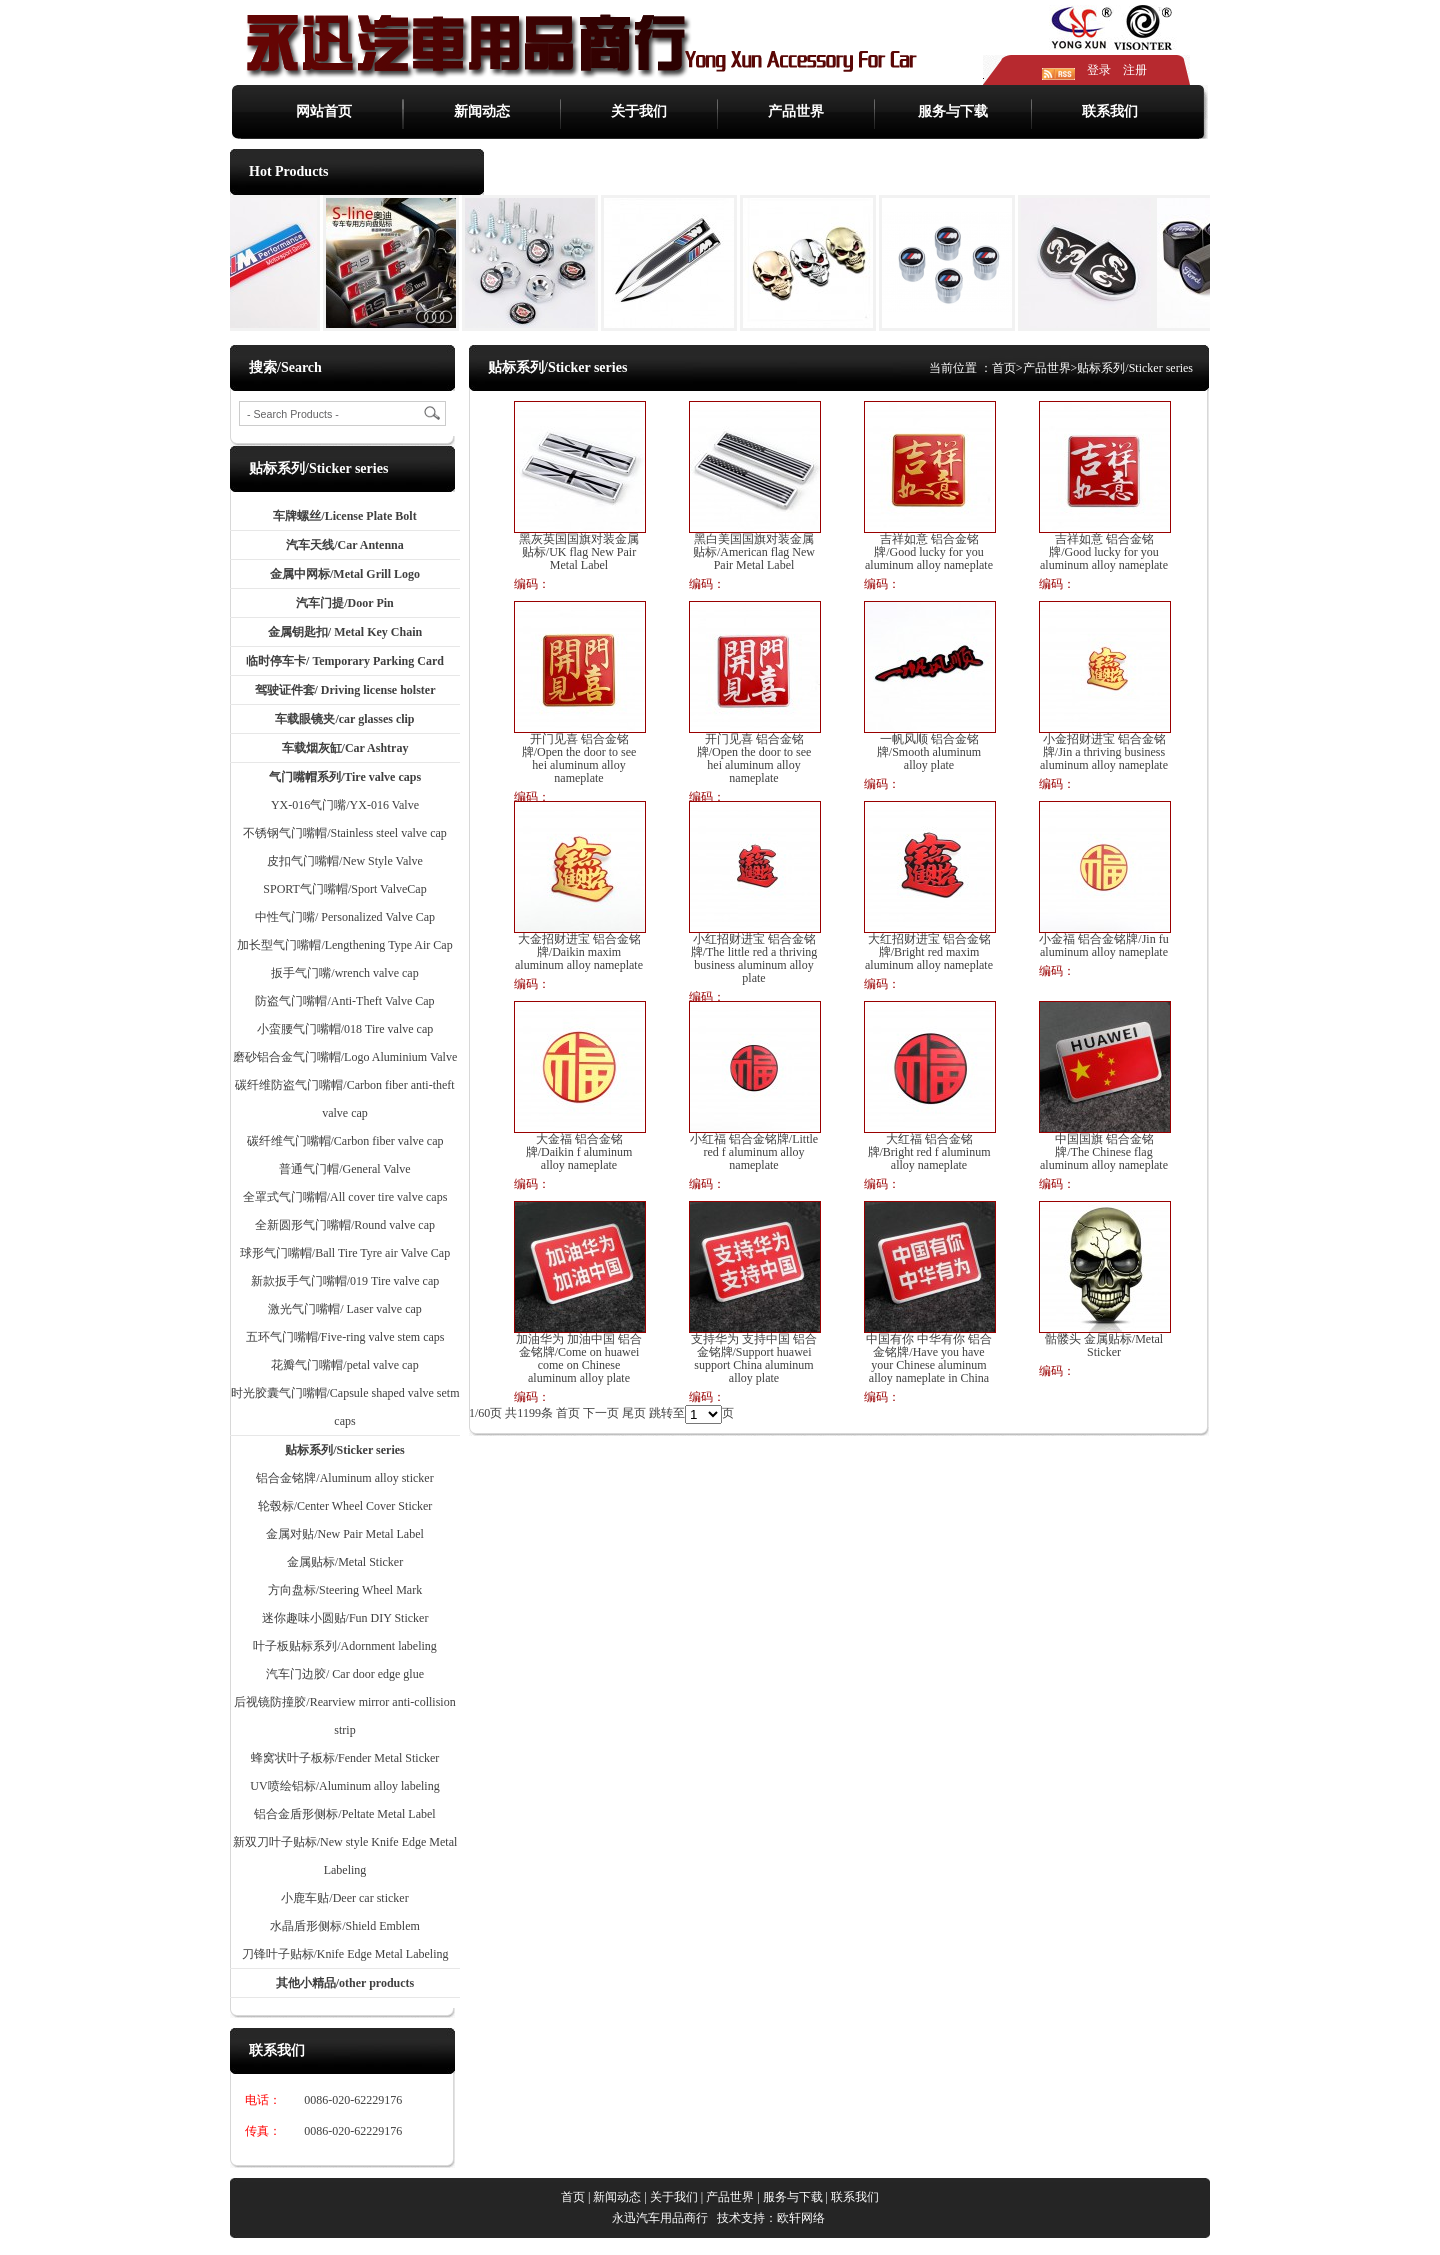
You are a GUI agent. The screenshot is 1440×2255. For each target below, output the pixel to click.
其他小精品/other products (345, 1983)
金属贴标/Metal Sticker (345, 1562)
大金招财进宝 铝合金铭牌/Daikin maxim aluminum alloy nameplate (579, 952)
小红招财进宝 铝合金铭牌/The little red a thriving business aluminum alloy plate (754, 959)
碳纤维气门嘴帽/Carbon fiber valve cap (345, 1141)
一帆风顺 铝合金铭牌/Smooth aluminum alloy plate (929, 752)
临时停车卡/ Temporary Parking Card (345, 661)
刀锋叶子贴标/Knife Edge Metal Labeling (345, 1954)
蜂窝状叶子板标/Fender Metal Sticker (345, 1758)
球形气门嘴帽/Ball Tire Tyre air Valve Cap (345, 1253)
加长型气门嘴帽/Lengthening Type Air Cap (344, 945)
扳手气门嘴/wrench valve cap (344, 973)
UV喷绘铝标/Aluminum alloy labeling (344, 1786)
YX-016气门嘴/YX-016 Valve (345, 805)
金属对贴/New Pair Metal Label (345, 1534)
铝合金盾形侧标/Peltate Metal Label (344, 1814)
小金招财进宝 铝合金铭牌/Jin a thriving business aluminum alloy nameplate (1104, 752)
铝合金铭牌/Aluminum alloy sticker (344, 1478)
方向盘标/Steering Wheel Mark (345, 1590)
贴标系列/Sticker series (344, 1450)
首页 (1004, 368)
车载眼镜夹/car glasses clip (344, 719)
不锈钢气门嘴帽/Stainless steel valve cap (345, 833)
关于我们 (639, 111)
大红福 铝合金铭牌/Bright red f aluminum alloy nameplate (929, 1152)
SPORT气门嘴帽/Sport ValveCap (344, 889)
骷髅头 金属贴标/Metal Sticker (1104, 1346)
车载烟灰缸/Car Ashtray (345, 748)
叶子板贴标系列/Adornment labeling (345, 1646)
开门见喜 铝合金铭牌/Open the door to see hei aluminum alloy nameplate (579, 759)
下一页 (601, 1413)
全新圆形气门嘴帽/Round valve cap (345, 1225)
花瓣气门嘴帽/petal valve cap (344, 1365)
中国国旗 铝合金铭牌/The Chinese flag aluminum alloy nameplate (1104, 1152)
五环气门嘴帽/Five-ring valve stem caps (345, 1337)
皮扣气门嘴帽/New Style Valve (345, 861)
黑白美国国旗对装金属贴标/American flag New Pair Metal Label (754, 552)
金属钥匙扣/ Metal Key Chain (345, 632)
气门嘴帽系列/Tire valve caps (345, 777)
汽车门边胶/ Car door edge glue (345, 1674)
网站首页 (324, 111)
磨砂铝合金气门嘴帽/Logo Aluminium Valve (345, 1057)
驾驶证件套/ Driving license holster (345, 690)
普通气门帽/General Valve (344, 1169)
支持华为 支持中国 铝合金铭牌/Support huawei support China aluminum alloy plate (754, 1359)
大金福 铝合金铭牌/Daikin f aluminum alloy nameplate (579, 1152)
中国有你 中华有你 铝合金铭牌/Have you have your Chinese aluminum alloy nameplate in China (929, 1359)
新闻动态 (482, 111)
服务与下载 (953, 111)
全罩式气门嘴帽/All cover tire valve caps (345, 1197)
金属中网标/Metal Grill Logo (345, 574)
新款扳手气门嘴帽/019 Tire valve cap (345, 1281)
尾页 (634, 1413)
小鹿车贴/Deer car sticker (344, 1898)
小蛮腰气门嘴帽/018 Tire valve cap (345, 1029)
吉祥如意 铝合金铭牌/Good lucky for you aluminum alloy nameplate (929, 552)
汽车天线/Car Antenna (344, 545)
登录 (1099, 70)
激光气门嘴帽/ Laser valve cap (345, 1309)
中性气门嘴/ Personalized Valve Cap (345, 917)
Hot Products (288, 171)
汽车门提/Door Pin (344, 603)
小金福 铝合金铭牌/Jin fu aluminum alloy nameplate (1103, 946)
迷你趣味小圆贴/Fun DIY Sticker (345, 1618)
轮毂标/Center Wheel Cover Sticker (345, 1506)
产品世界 (796, 111)
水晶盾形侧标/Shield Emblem (345, 1926)
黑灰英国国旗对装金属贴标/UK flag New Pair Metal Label (579, 552)
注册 (1135, 70)
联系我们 (1110, 111)
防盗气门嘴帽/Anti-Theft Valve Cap (344, 1001)
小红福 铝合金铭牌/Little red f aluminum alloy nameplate (754, 1152)
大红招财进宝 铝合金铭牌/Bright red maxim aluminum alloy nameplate (929, 952)
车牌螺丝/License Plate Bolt (344, 516)
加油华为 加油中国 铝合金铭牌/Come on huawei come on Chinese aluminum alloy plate (579, 1359)
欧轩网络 (801, 2218)
